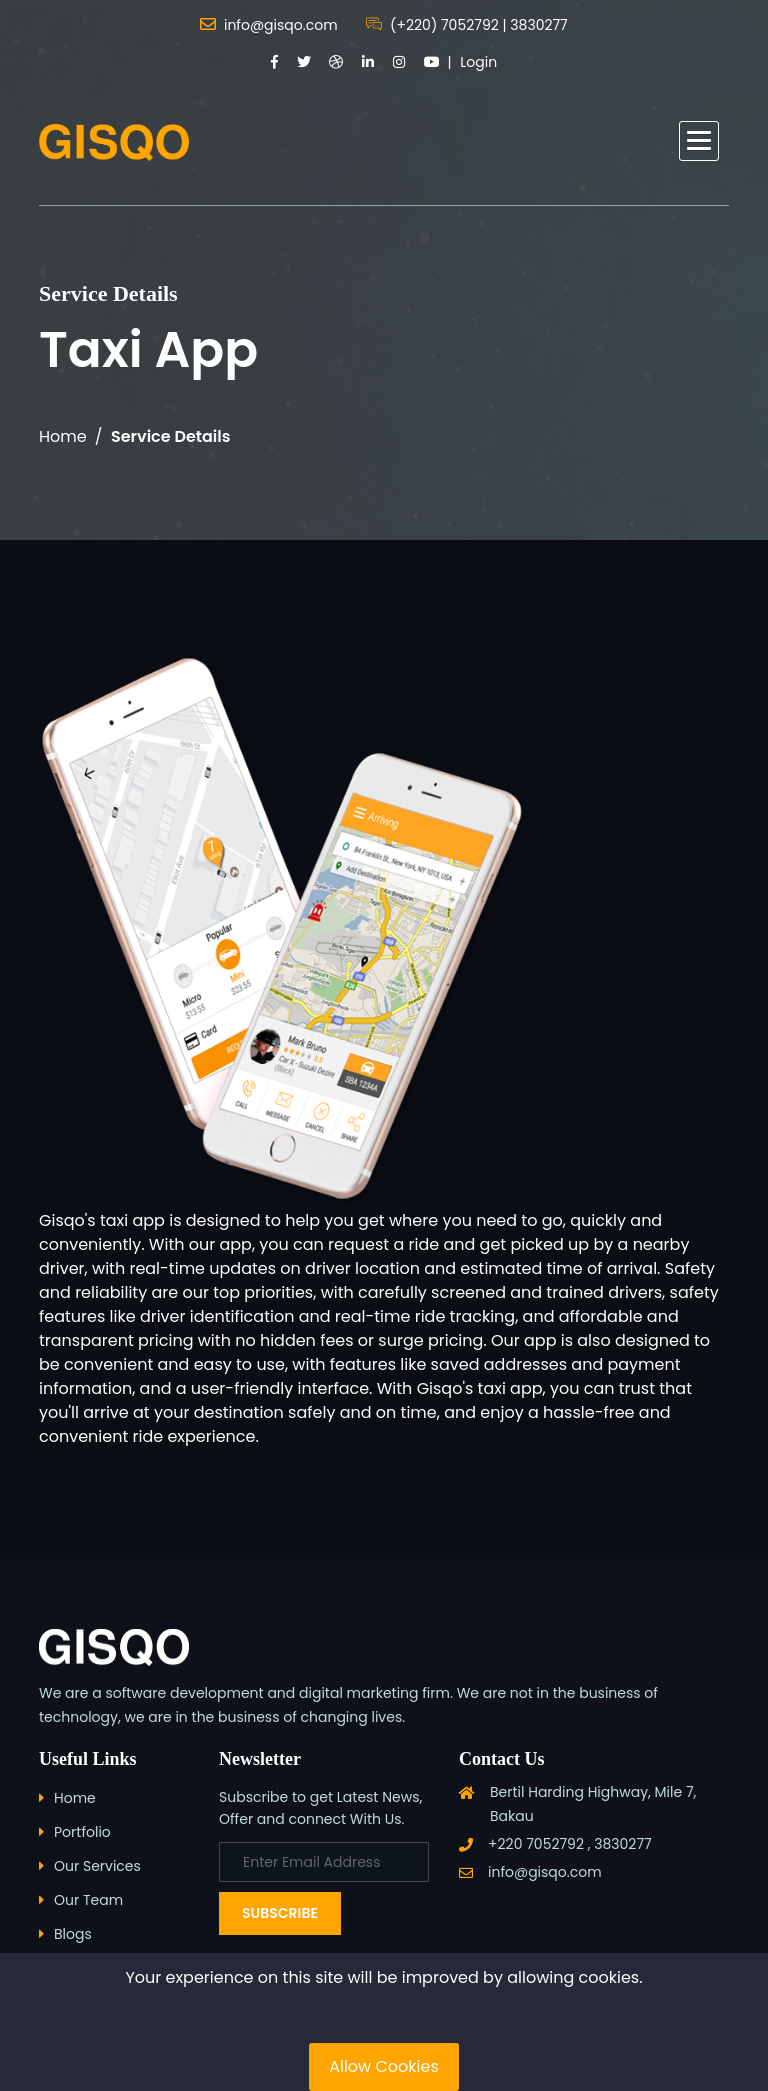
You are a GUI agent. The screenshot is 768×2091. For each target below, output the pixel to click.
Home (63, 436)
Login (478, 62)
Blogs (73, 1934)
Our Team (88, 1900)
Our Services (97, 1866)
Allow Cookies (384, 2066)
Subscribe (280, 1913)
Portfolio (82, 1832)
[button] (699, 141)
